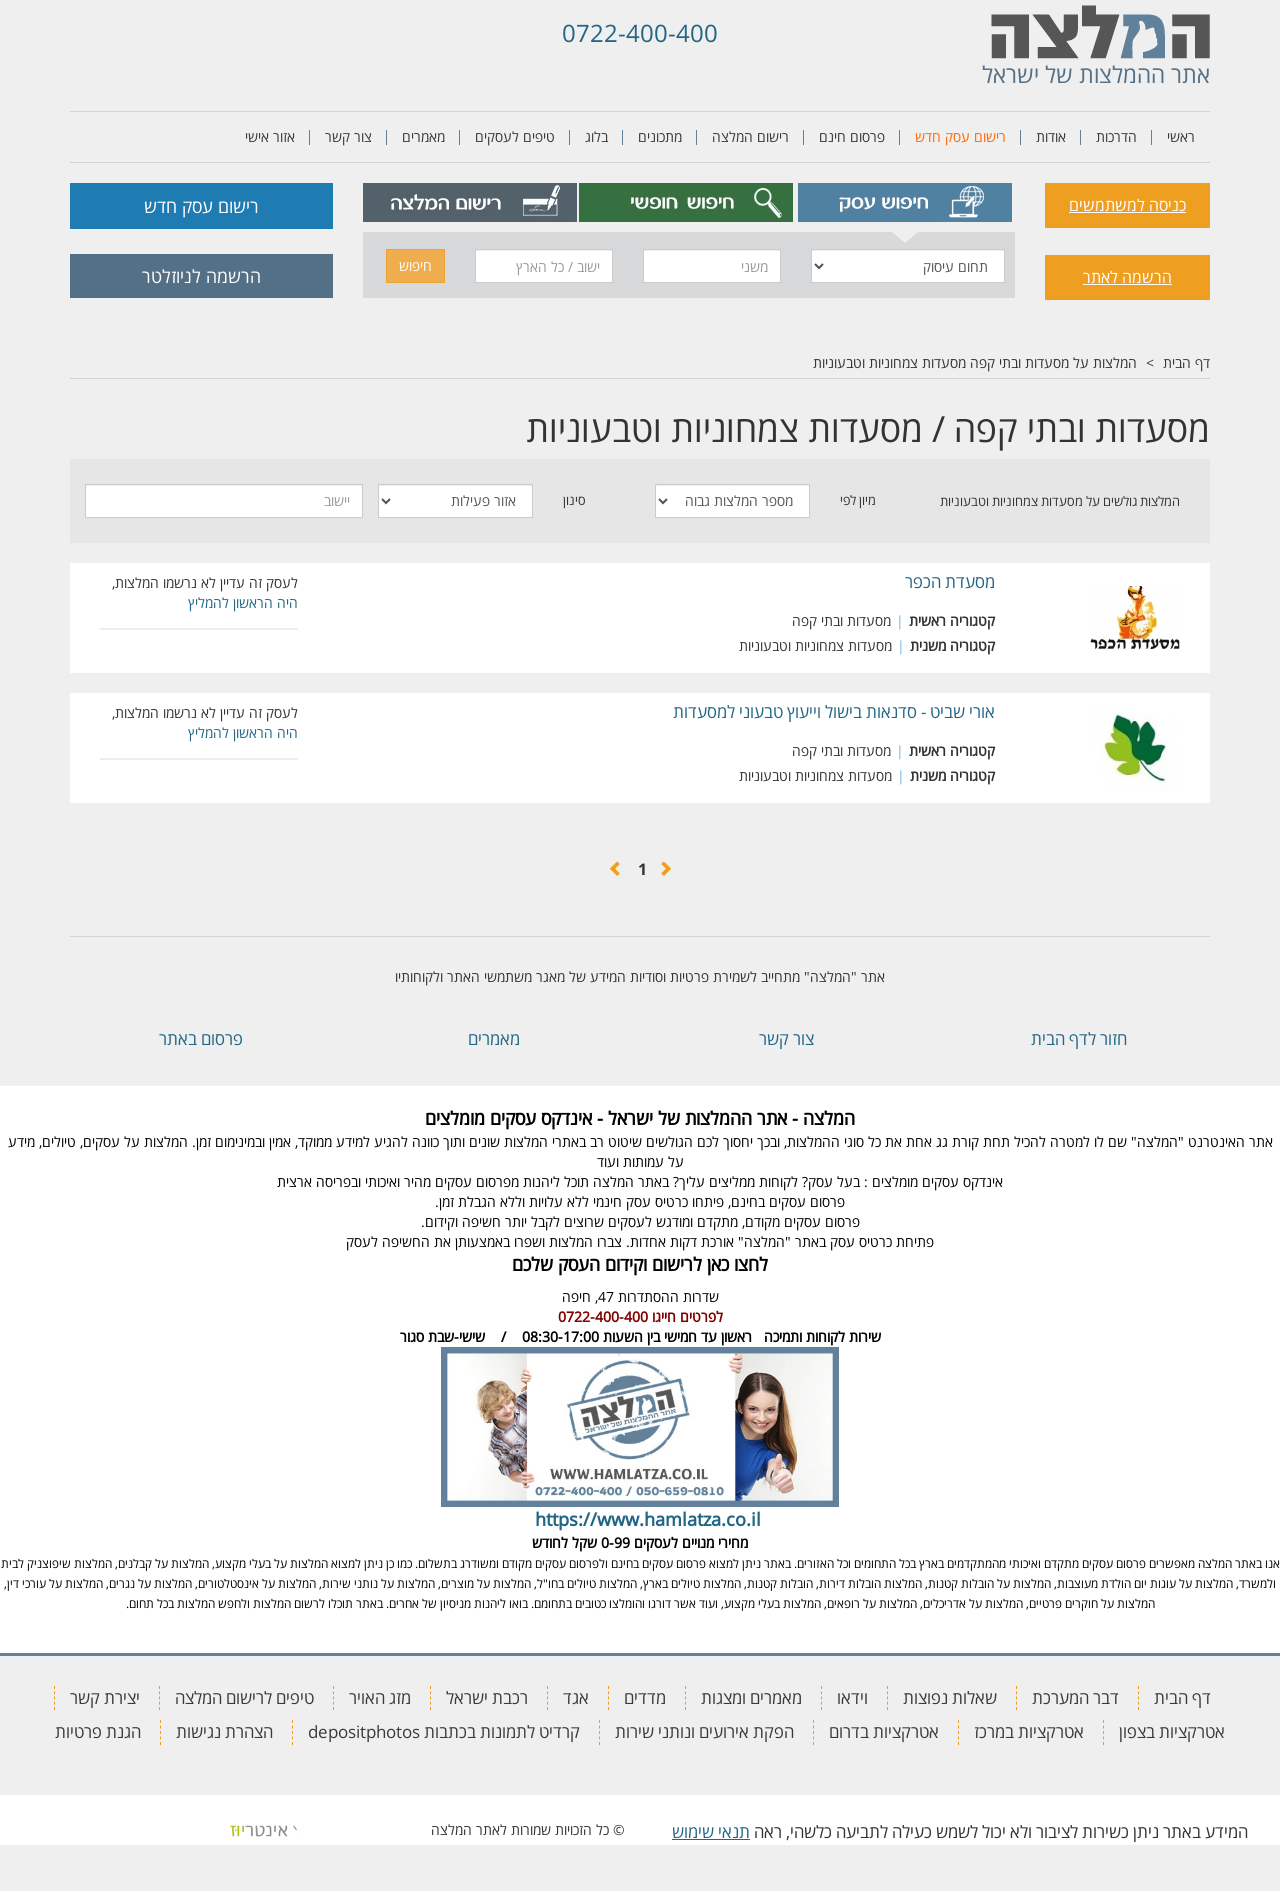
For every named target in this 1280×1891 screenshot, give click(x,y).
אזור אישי (270, 136)
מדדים (645, 1697)
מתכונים (660, 136)
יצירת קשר (105, 1697)
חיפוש (415, 265)
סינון (574, 500)
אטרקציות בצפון (1172, 1731)
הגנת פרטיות (98, 1731)
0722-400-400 (640, 32)
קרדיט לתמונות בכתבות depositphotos (444, 1731)
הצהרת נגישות (224, 1731)
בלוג (596, 136)
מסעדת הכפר (950, 581)
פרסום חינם (852, 136)
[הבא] (616, 869)
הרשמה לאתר (1127, 277)
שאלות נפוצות (950, 1697)
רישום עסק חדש (960, 136)
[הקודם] (665, 869)
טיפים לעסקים (515, 136)
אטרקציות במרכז (1029, 1731)
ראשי (1181, 136)
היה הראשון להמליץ (243, 602)
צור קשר (348, 136)
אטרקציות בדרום (884, 1731)
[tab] (905, 202)
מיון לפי (858, 500)
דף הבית (1186, 362)
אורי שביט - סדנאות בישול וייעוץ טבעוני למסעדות (834, 711)
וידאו (852, 1697)
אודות (1051, 136)
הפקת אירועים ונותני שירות (704, 1731)
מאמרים (423, 136)
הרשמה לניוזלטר (201, 276)
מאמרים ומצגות (751, 1697)
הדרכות (1116, 136)
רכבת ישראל (487, 1697)
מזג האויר (380, 1697)
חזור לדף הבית (1079, 1038)
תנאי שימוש (711, 1831)
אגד (576, 1697)
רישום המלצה (750, 136)
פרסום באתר (201, 1038)
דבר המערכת (1075, 1697)
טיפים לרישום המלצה (244, 1697)
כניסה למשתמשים (1127, 205)
